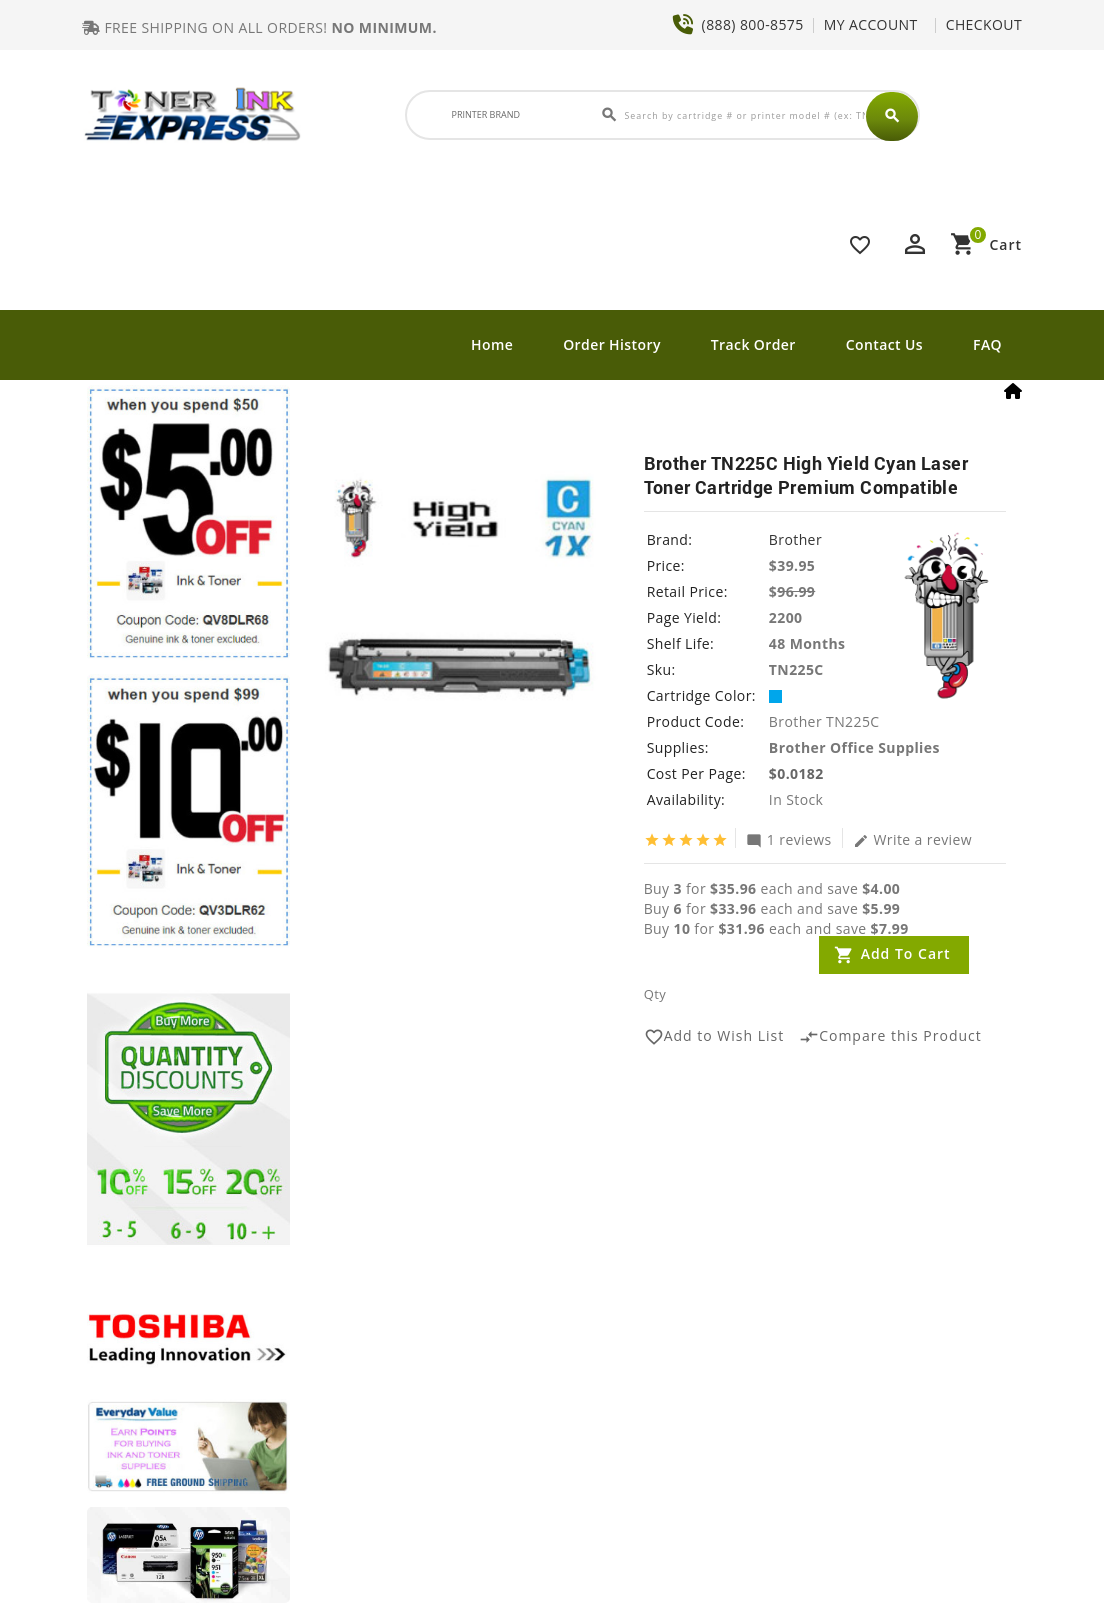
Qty (655, 994)
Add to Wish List (714, 1037)
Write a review (913, 839)
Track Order (753, 344)
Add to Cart (906, 953)
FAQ (987, 344)
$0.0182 (796, 773)
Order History (612, 344)
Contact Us (884, 344)
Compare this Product (890, 1037)
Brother (795, 539)
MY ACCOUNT (871, 24)
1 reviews (789, 839)
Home (492, 344)
